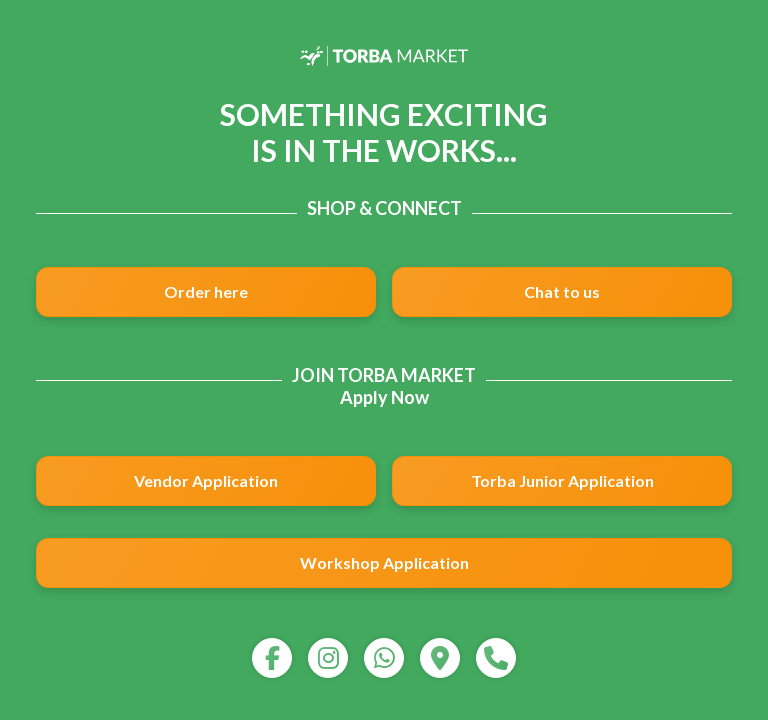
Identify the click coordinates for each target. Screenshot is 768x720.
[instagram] (328, 658)
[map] (440, 658)
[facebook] (272, 658)
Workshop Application (384, 562)
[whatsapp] (384, 658)
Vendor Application (206, 480)
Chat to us (562, 291)
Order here (206, 291)
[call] (496, 658)
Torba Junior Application (562, 480)
